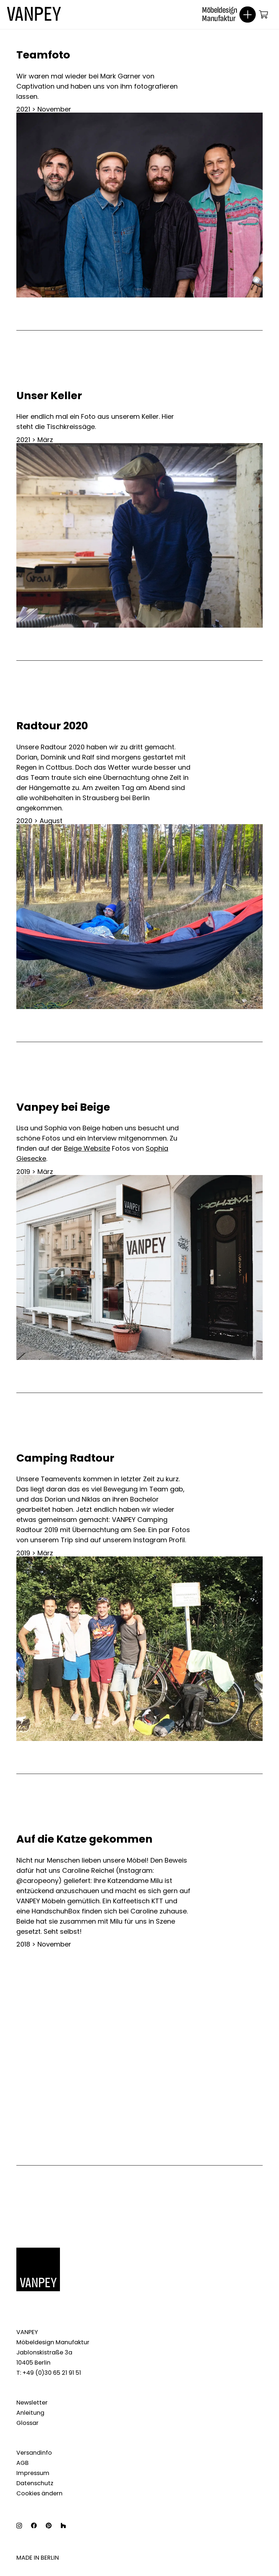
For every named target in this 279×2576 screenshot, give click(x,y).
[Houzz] (63, 2525)
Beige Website (87, 1148)
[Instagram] (19, 2525)
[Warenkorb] (263, 14)
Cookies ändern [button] (39, 2493)
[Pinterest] (48, 2525)
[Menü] (244, 14)
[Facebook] (34, 2525)
